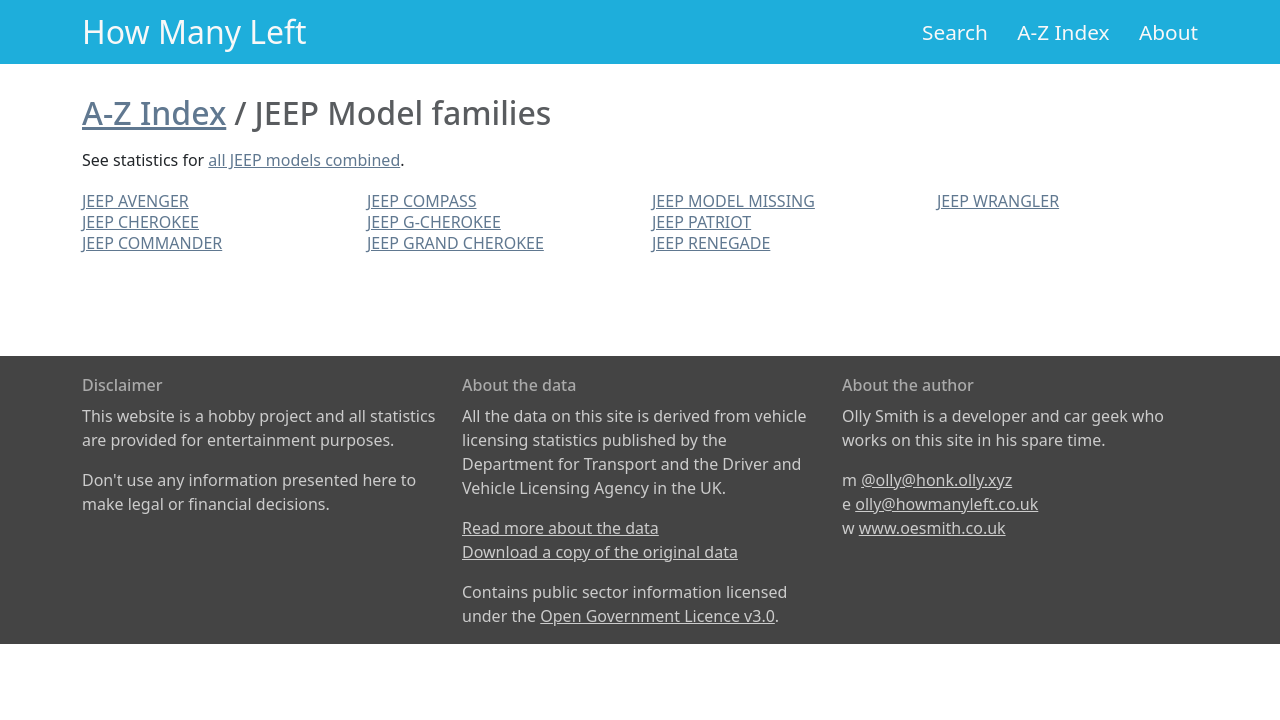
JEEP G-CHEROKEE (434, 222)
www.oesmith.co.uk (932, 528)
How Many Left (194, 31)
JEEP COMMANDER (152, 243)
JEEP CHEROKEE (140, 222)
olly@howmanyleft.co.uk (946, 504)
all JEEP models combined (304, 160)
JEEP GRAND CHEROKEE (455, 243)
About (1168, 32)
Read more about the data (560, 528)
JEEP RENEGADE (711, 243)
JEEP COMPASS (421, 201)
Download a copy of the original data (600, 552)
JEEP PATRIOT (701, 222)
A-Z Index (1063, 32)
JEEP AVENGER (135, 201)
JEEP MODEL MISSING (733, 201)
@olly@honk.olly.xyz (936, 480)
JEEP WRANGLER (998, 201)
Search (955, 32)
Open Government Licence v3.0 (657, 616)
